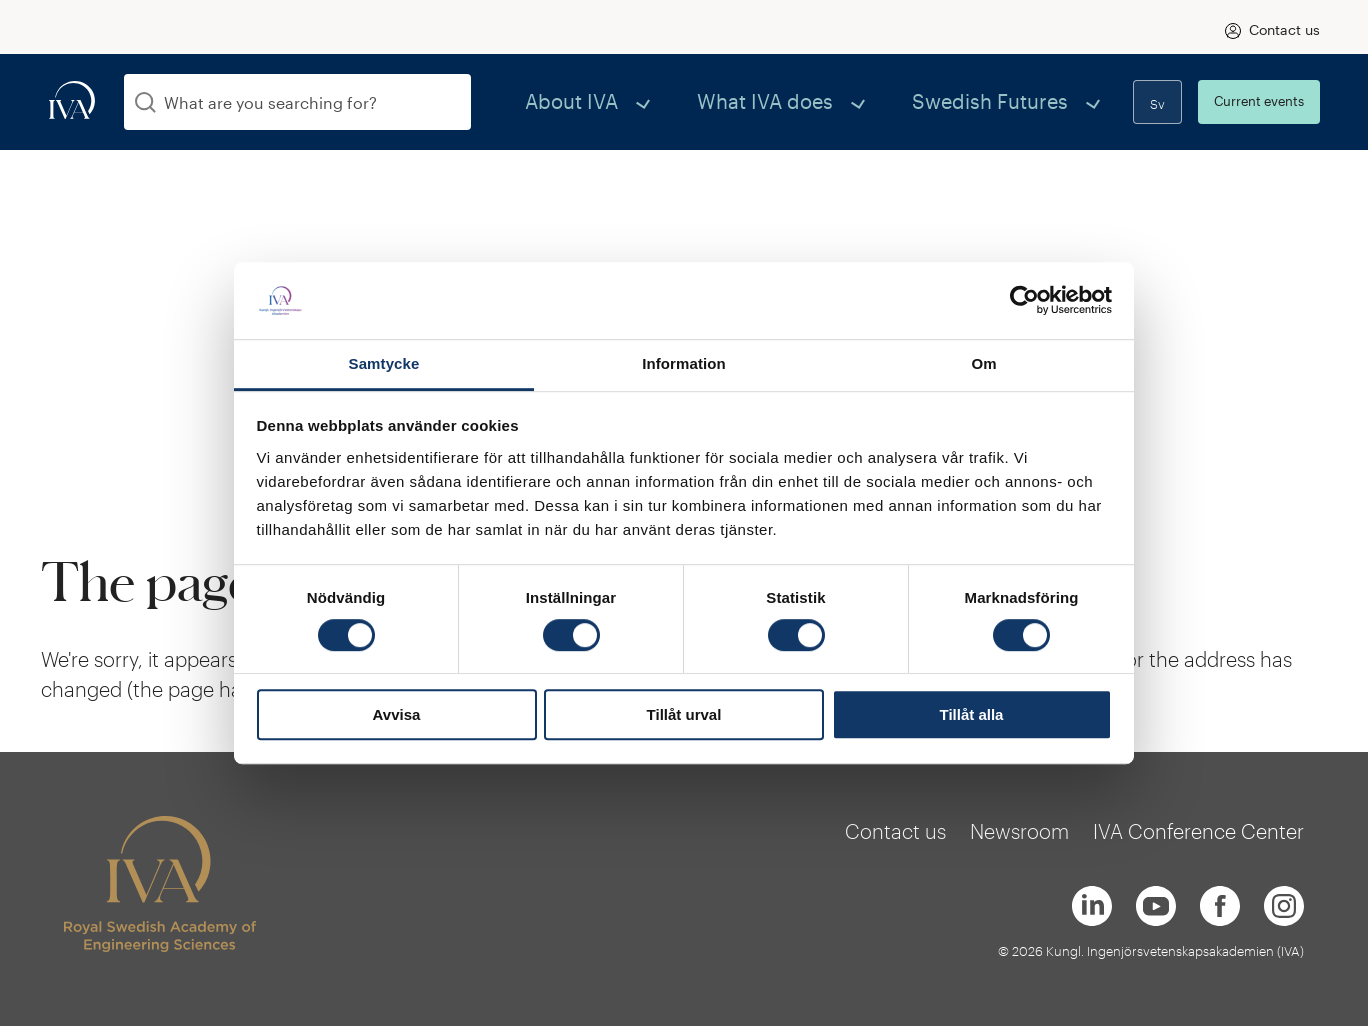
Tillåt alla (972, 714)
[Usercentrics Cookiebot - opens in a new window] (1024, 301)
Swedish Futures (1020, 101)
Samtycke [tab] (384, 363)
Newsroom (1019, 831)
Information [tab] (684, 363)
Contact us (1284, 29)
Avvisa (397, 714)
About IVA (694, 101)
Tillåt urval (684, 714)
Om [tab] (983, 363)
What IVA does (844, 101)
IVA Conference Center (1198, 831)
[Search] (145, 102)
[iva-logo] (72, 101)
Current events (1259, 101)
